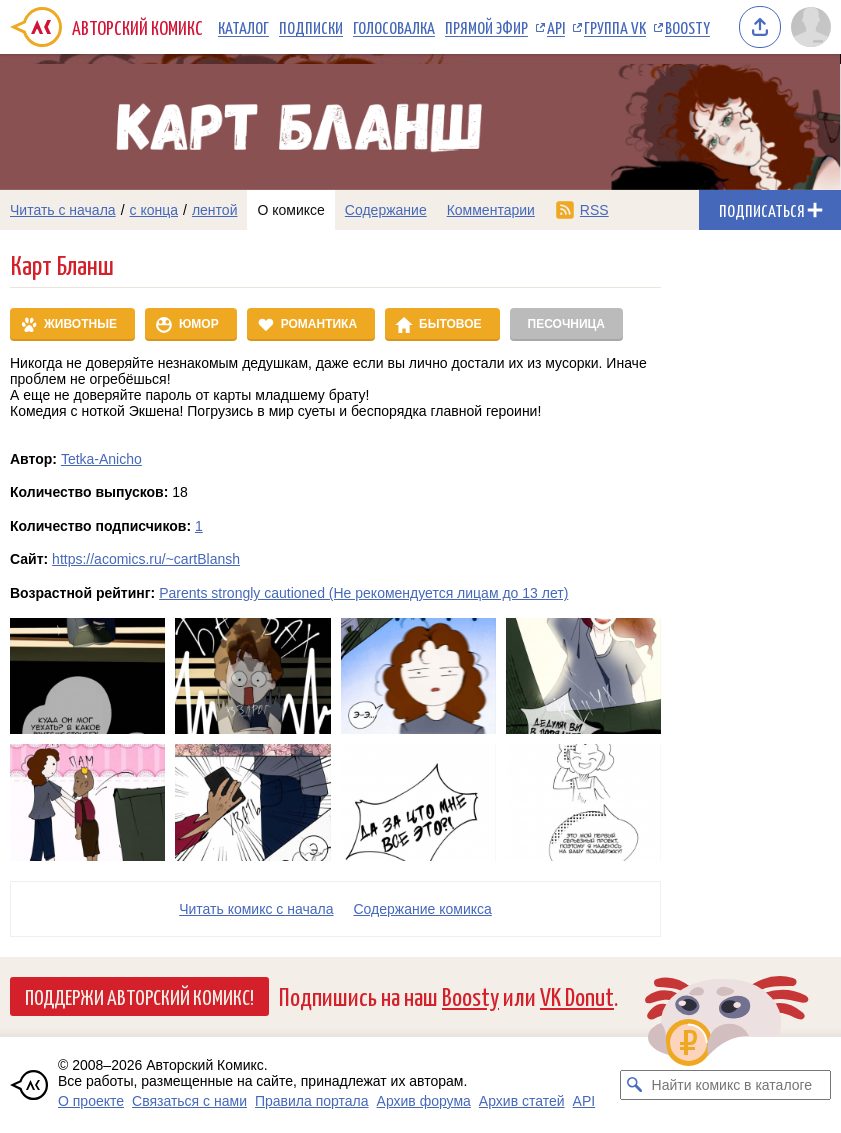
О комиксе (290, 210)
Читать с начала (63, 210)
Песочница (566, 324)
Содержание (386, 210)
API (556, 27)
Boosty (687, 27)
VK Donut (577, 995)
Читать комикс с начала (256, 909)
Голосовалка (394, 27)
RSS (594, 210)
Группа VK (615, 27)
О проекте (91, 1101)
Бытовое (450, 324)
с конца (154, 210)
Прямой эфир (486, 27)
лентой (215, 210)
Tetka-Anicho (101, 459)
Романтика (319, 324)
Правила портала (312, 1101)
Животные (80, 324)
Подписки (311, 27)
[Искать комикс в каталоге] (635, 1085)
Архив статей (522, 1101)
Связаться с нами (189, 1101)
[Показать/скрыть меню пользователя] (811, 27)
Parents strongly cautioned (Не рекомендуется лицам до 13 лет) (363, 593)
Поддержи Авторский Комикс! (139, 996)
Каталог (243, 27)
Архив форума (424, 1101)
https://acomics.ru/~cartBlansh (146, 559)
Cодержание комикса (423, 909)
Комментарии (491, 210)
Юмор (199, 324)
